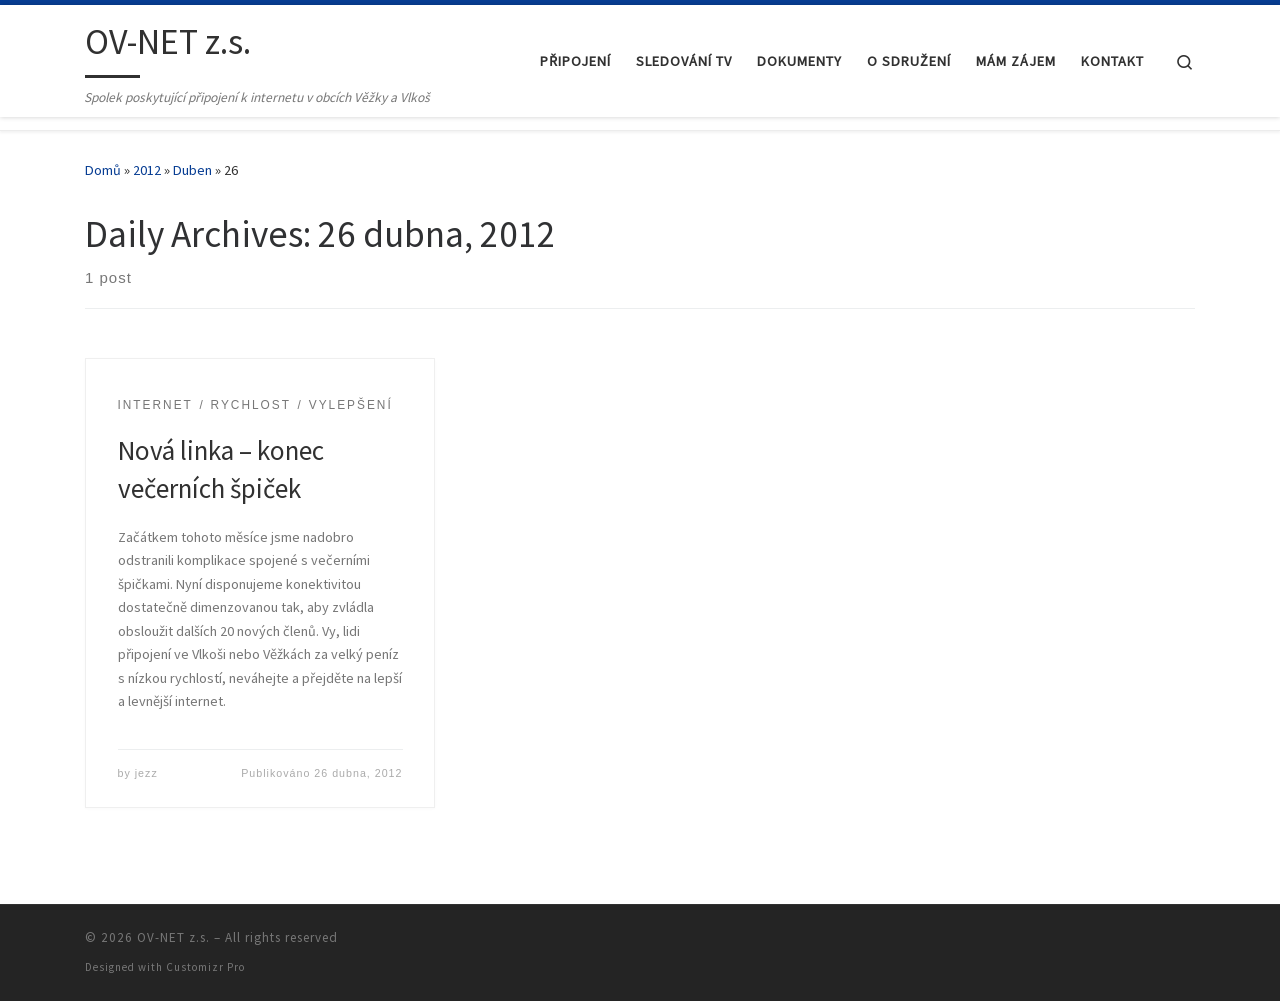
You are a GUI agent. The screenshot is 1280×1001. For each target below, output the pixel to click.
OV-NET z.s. (173, 937)
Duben (192, 170)
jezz (146, 773)
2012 (147, 170)
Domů (103, 170)
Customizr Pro (205, 967)
